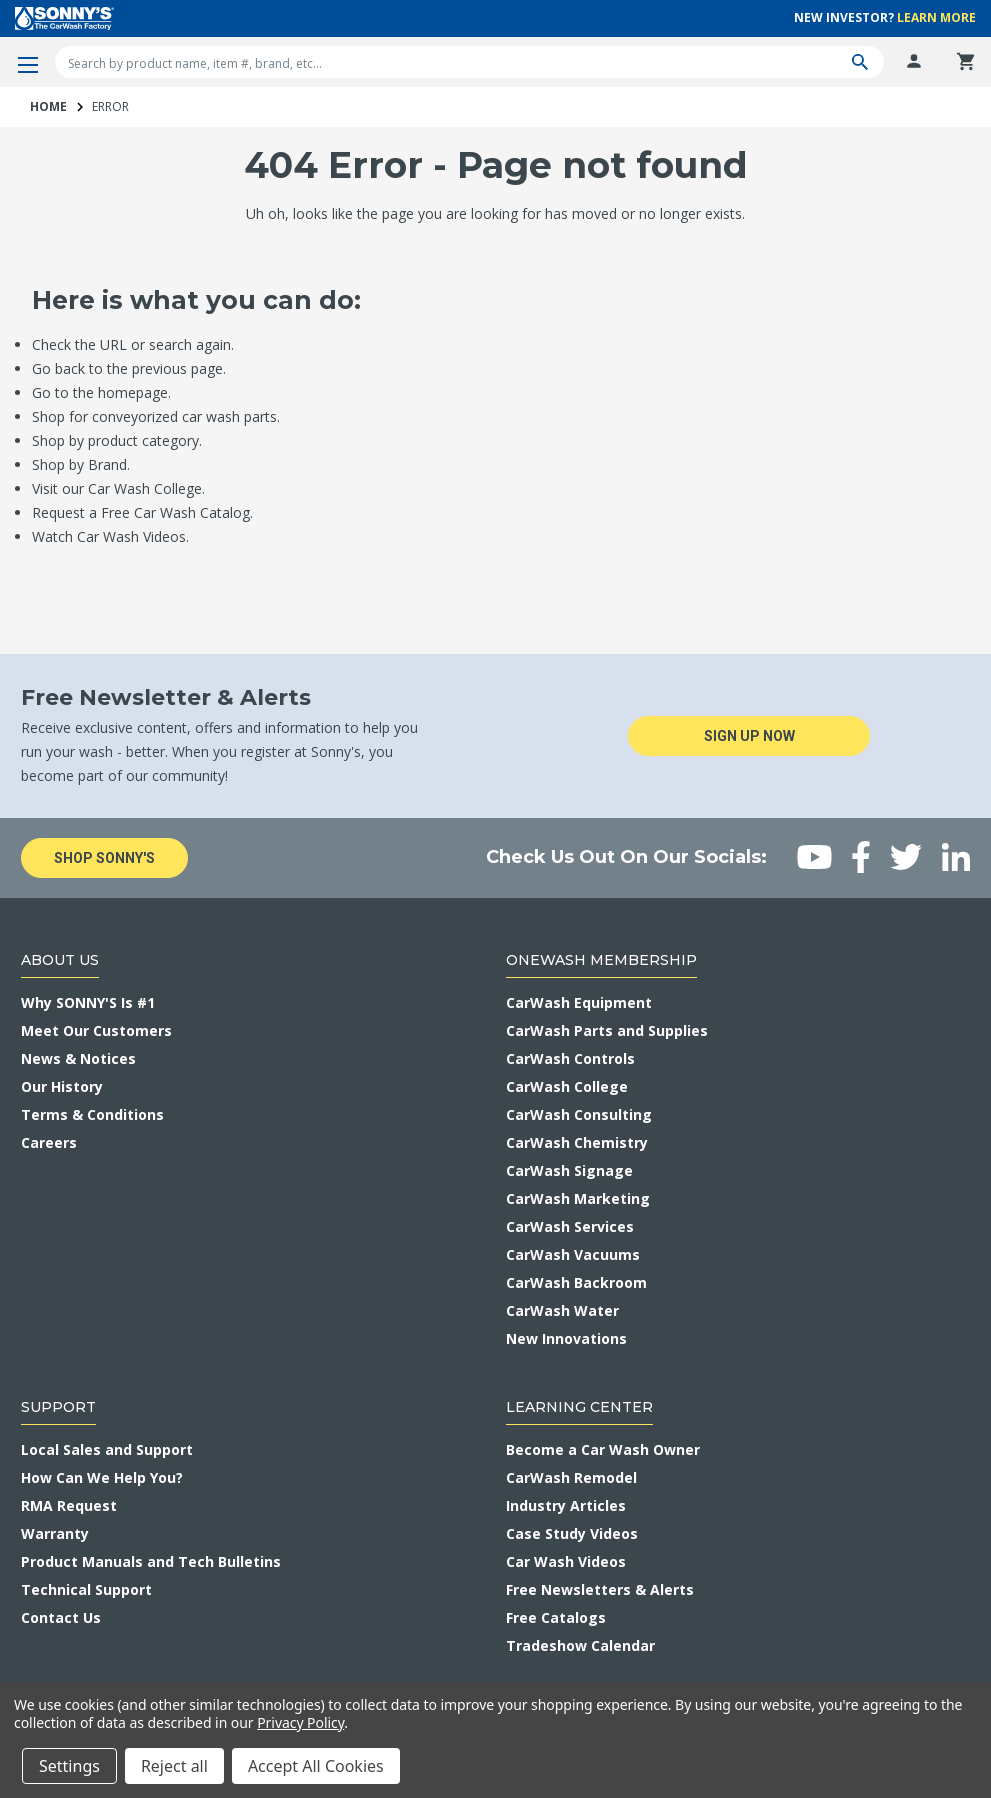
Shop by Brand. (81, 464)
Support (58, 1407)
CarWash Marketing (578, 1198)
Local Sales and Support (107, 1449)
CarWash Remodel (571, 1477)
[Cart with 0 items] (966, 62)
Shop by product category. (117, 440)
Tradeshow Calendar (580, 1645)
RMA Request (69, 1505)
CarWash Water (562, 1310)
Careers (49, 1142)
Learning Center (579, 1407)
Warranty (55, 1533)
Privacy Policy (300, 1722)
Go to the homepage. (101, 392)
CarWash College (567, 1086)
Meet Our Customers (96, 1030)
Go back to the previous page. (129, 368)
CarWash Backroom (576, 1282)
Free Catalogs (556, 1617)
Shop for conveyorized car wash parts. (156, 416)
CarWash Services (570, 1226)
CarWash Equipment (579, 1002)
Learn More (936, 17)
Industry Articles (566, 1505)
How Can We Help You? (102, 1477)
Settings (69, 1766)
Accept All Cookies (316, 1766)
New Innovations (566, 1338)
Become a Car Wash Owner (603, 1449)
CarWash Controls (570, 1058)
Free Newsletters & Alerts (600, 1589)
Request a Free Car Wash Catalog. (142, 512)
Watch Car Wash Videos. (110, 536)
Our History (62, 1086)
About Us (60, 960)
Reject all (174, 1766)
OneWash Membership (601, 960)
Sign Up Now (750, 736)
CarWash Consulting (579, 1114)
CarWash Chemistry (577, 1142)
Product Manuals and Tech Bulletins (151, 1561)
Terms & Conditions (92, 1114)
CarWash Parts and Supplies (607, 1030)
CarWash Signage (569, 1170)
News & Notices (78, 1058)
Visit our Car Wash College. (118, 488)
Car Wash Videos (566, 1561)
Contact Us (61, 1617)
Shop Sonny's (104, 858)
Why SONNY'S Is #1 (88, 1002)
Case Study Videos (572, 1533)
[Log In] (914, 62)
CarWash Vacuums (573, 1254)
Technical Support (86, 1589)
